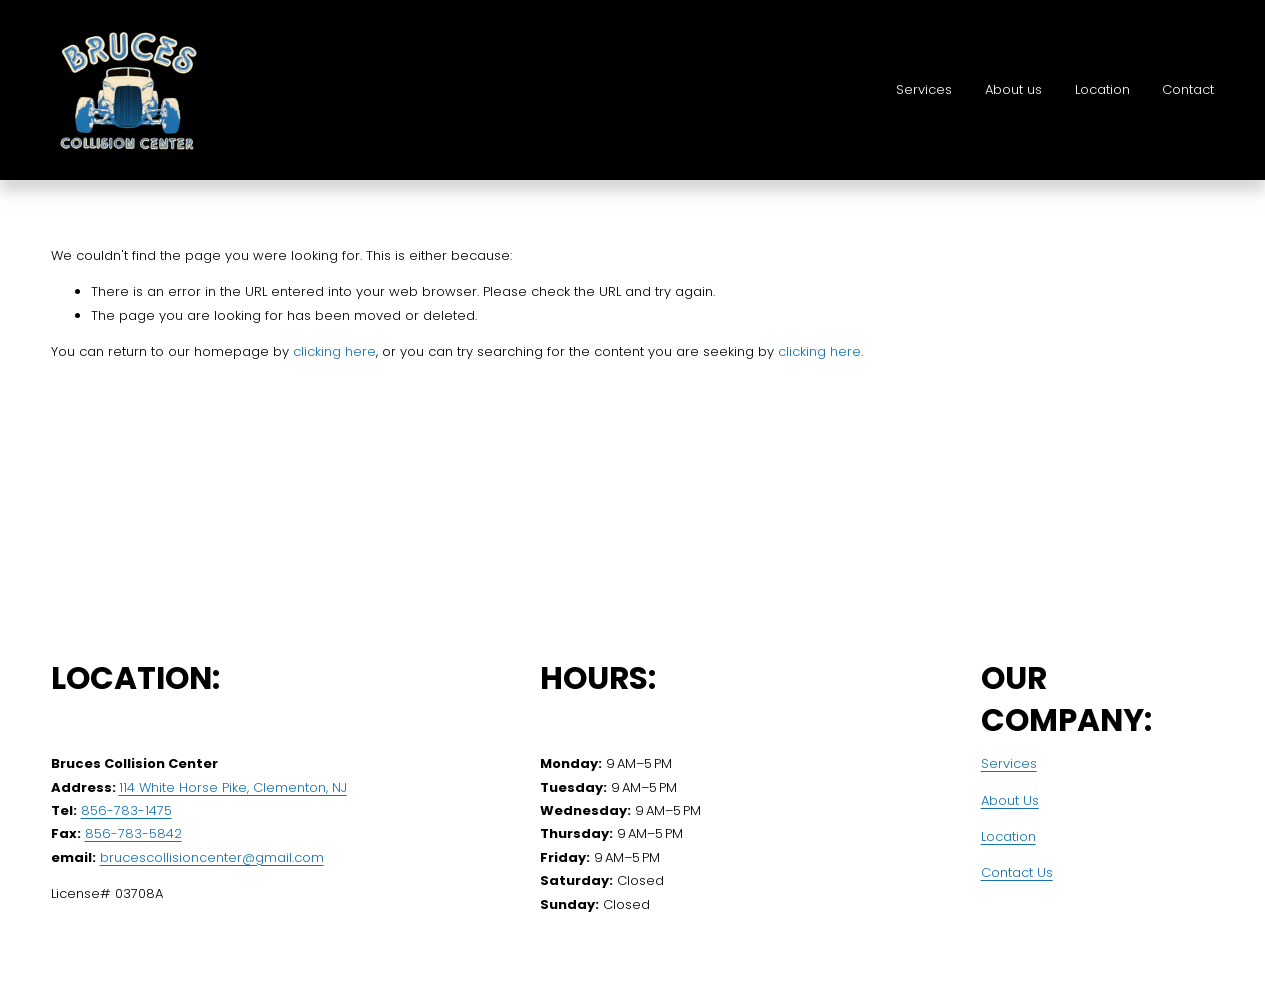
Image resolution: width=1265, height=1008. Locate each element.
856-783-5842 (133, 833)
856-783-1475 (126, 810)
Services (924, 89)
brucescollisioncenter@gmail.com (212, 857)
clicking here (334, 351)
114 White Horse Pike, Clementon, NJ (233, 787)
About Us (1010, 800)
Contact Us (1017, 872)
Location (1102, 89)
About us (1013, 89)
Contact (1188, 89)
